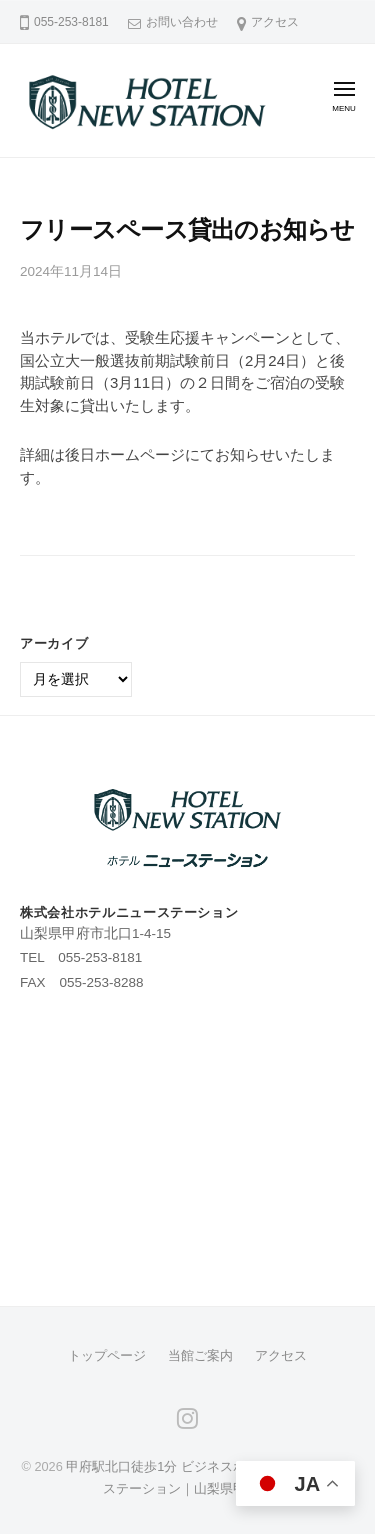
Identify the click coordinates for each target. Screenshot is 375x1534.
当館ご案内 (200, 1355)
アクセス (275, 22)
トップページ (107, 1355)
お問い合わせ (182, 22)
